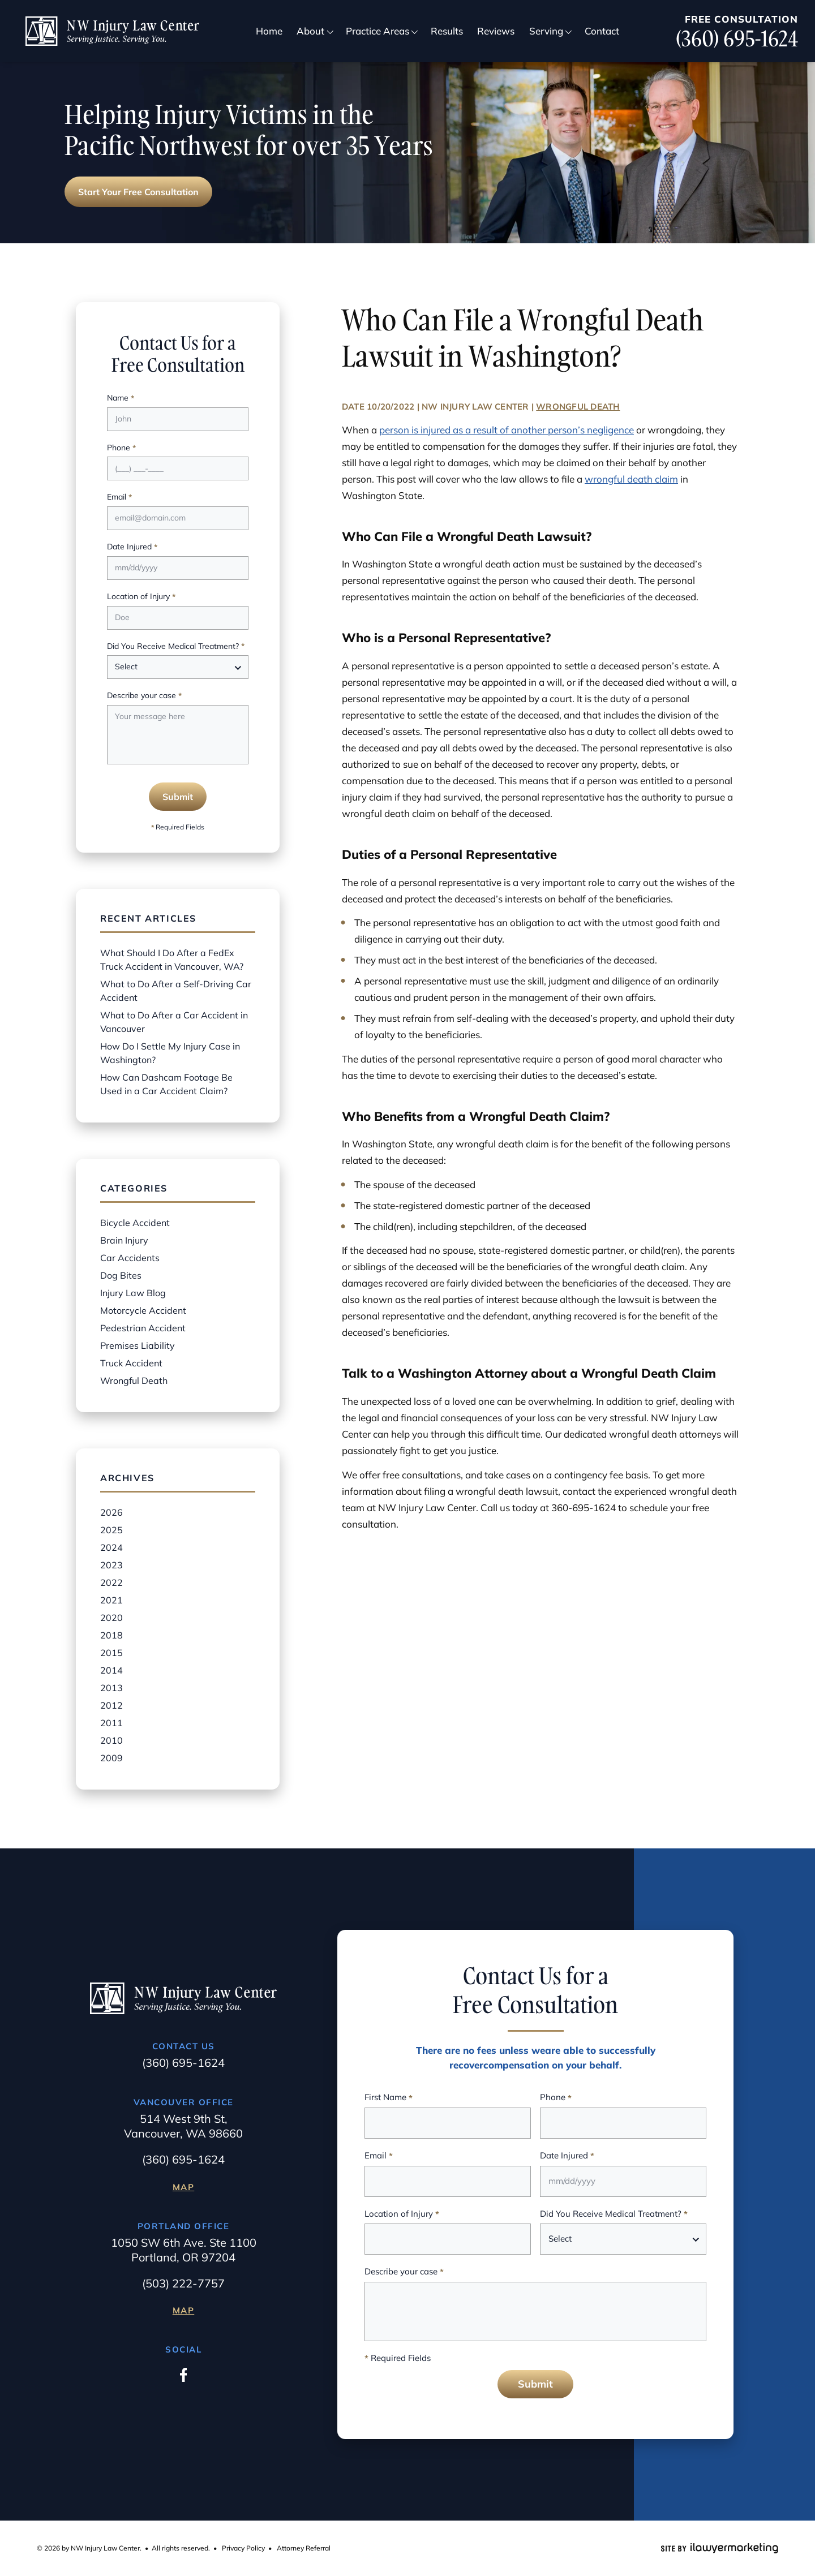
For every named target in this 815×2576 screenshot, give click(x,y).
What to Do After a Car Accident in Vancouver (174, 1021)
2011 (111, 1722)
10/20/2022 (390, 406)
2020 (111, 1617)
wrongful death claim (631, 479)
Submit (177, 796)
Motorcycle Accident (143, 1310)
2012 (111, 1705)
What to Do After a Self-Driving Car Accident (175, 990)
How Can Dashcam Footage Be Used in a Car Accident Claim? (166, 1084)
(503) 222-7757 (183, 2283)
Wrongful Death (578, 406)
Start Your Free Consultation (138, 191)
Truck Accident (131, 1363)
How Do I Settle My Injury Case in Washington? (170, 1052)
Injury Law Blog (133, 1292)
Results (447, 31)
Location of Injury (141, 597)
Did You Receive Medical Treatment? (175, 647)
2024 (111, 1547)
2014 (111, 1670)
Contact (602, 31)
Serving (546, 31)
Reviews (495, 31)
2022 (111, 1582)
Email (119, 497)
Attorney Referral (304, 2548)
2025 (111, 1530)
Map (184, 2187)
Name (120, 398)
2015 (111, 1652)
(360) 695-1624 (737, 39)
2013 (111, 1687)
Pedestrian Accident (143, 1328)
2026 (111, 1512)
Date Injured (132, 547)
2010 (111, 1740)
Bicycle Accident (135, 1222)
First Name (388, 2098)
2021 (111, 1600)
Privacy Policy (243, 2548)
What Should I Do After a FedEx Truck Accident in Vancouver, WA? (171, 959)
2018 (111, 1635)
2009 (111, 1758)
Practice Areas (377, 31)
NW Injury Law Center (475, 406)
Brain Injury (124, 1240)
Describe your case (144, 696)
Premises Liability (137, 1345)
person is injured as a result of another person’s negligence (506, 430)
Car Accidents (130, 1257)
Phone (121, 448)
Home (269, 31)
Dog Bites (120, 1275)
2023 (111, 1565)
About (310, 31)
